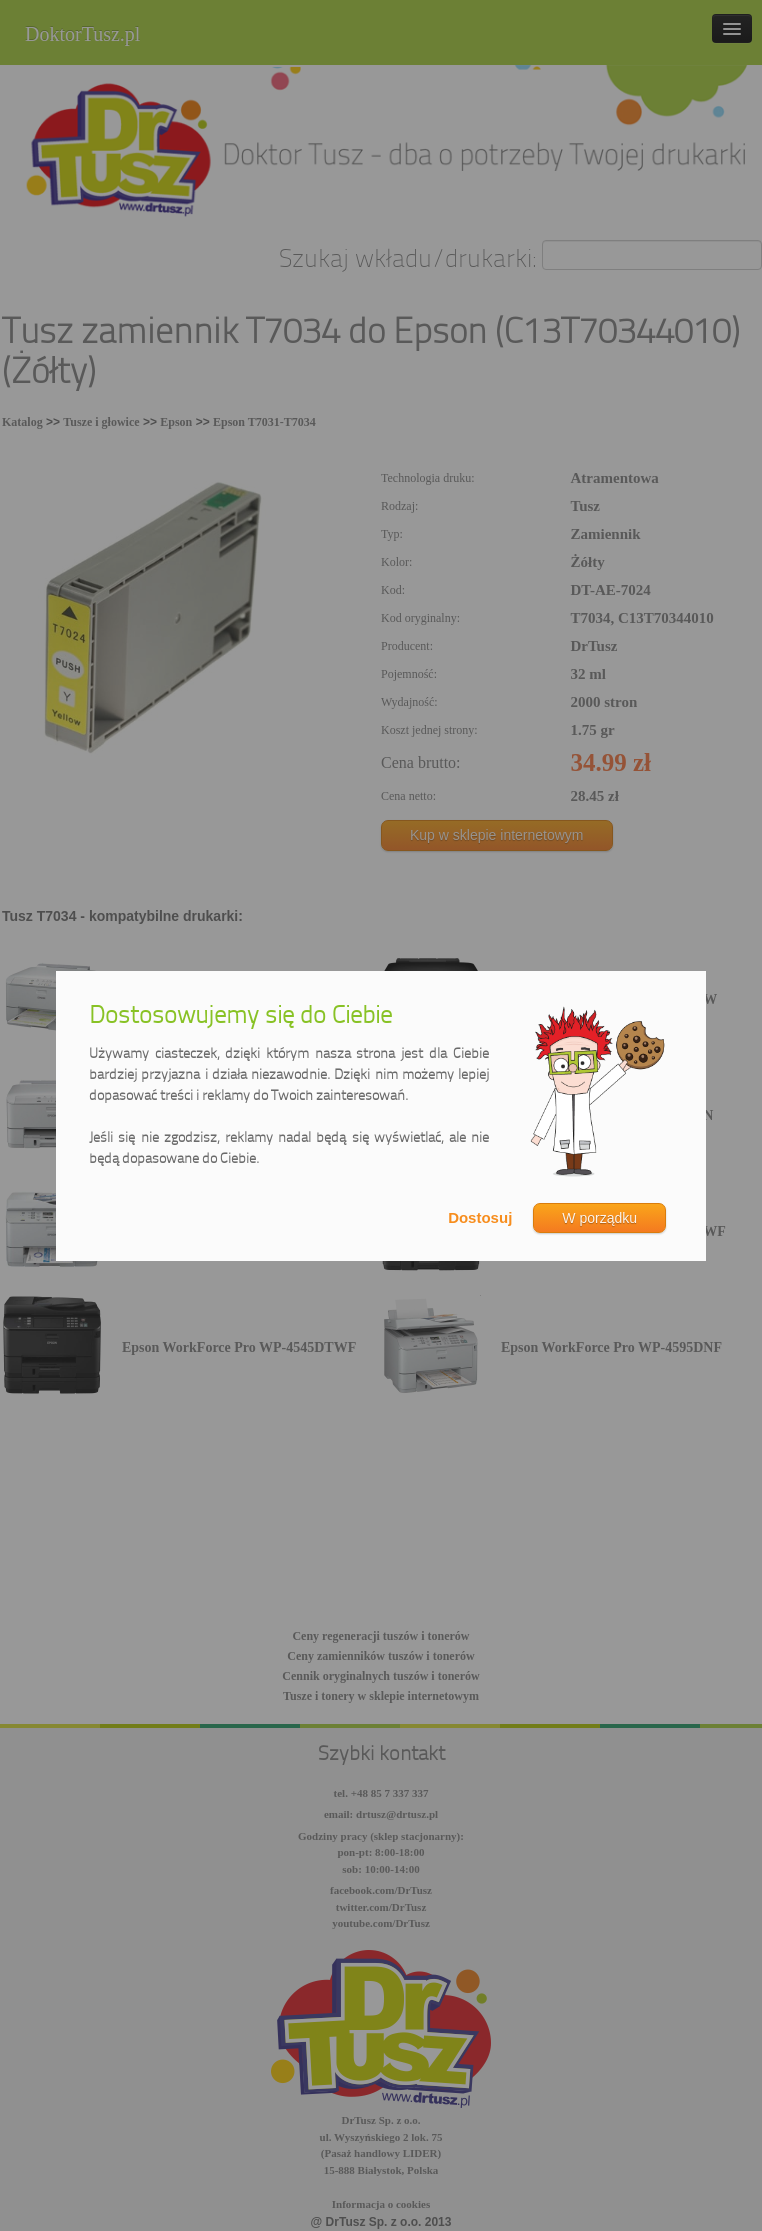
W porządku (599, 1218)
